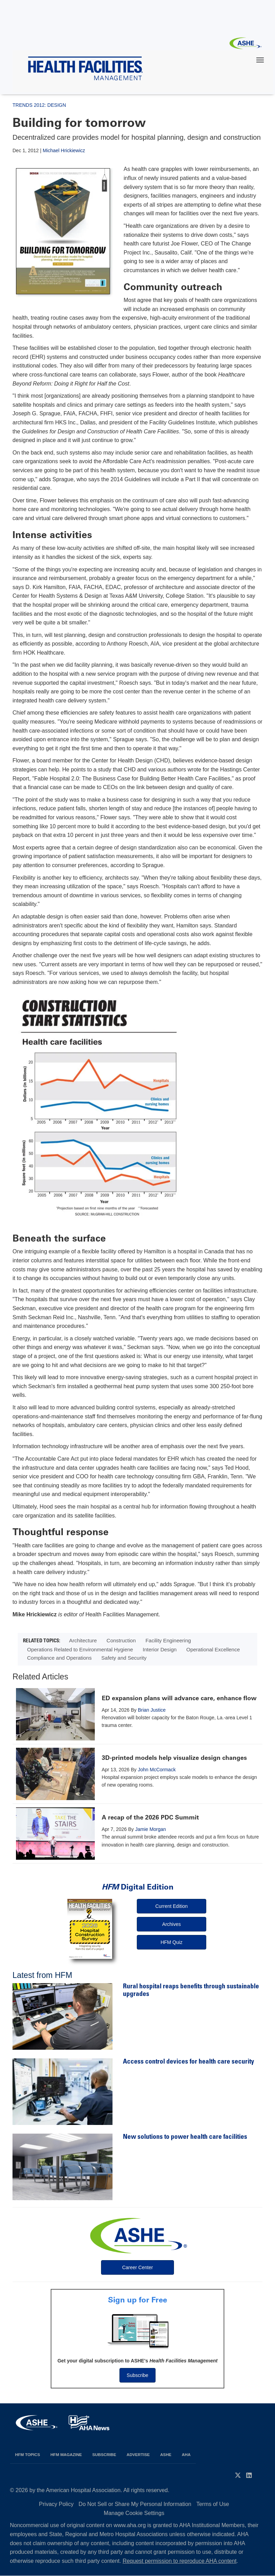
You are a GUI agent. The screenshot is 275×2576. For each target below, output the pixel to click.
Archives (171, 1924)
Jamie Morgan (150, 1829)
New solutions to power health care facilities (185, 2137)
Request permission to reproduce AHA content (179, 2561)
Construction (121, 1640)
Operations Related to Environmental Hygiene (80, 1649)
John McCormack (157, 1769)
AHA (186, 2454)
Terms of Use (212, 2504)
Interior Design (160, 1649)
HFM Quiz (171, 1942)
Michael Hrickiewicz (64, 150)
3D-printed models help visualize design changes (174, 1758)
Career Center (137, 2267)
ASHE (165, 2454)
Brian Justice (152, 1710)
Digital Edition (138, 1887)
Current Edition (171, 1906)
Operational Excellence (213, 1649)
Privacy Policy (56, 2504)
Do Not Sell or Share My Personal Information (134, 2504)
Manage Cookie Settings (134, 2513)
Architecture (83, 1640)
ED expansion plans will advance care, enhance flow (179, 1698)
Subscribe (137, 2375)
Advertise (138, 2454)
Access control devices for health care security (188, 2062)
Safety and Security (124, 1658)
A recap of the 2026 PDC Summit (150, 1817)
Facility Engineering (168, 1640)
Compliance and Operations (59, 1658)
